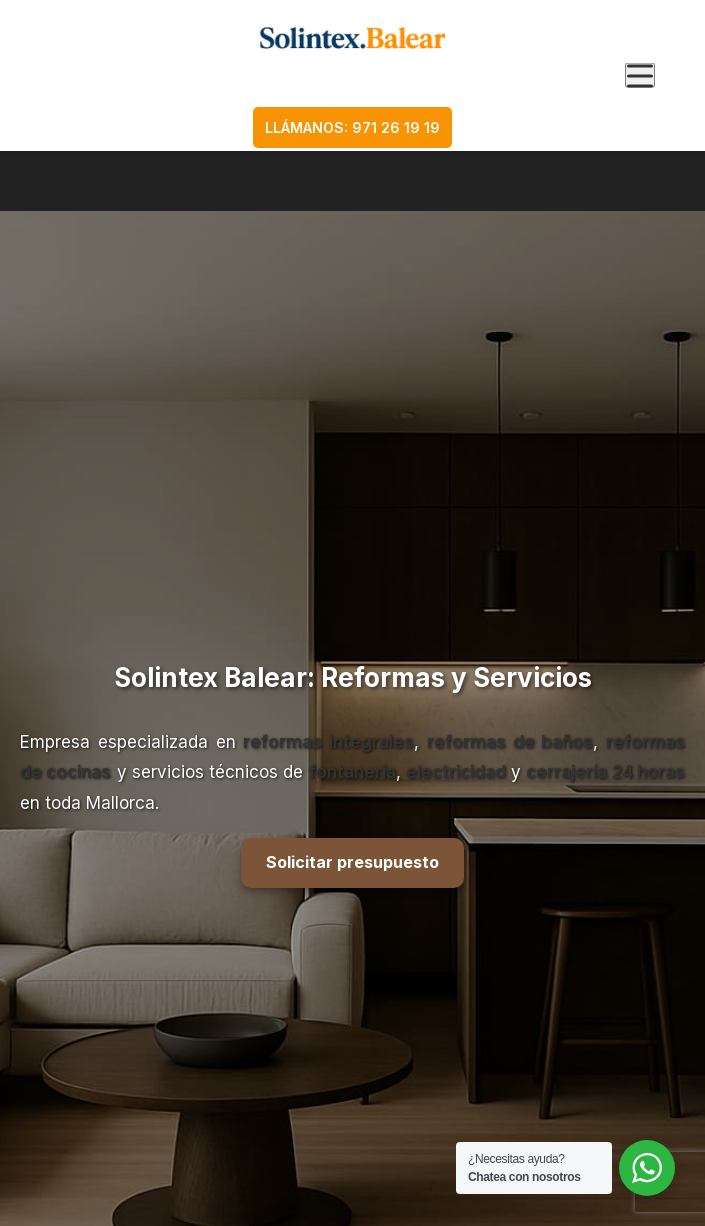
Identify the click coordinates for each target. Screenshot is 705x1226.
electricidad (456, 772)
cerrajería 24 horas (605, 772)
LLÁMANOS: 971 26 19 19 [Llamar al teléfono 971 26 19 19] (352, 127)
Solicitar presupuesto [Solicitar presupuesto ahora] (352, 862)
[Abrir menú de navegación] (640, 75)
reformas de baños (510, 742)
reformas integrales (328, 742)
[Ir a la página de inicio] (352, 37)
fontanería (352, 772)
